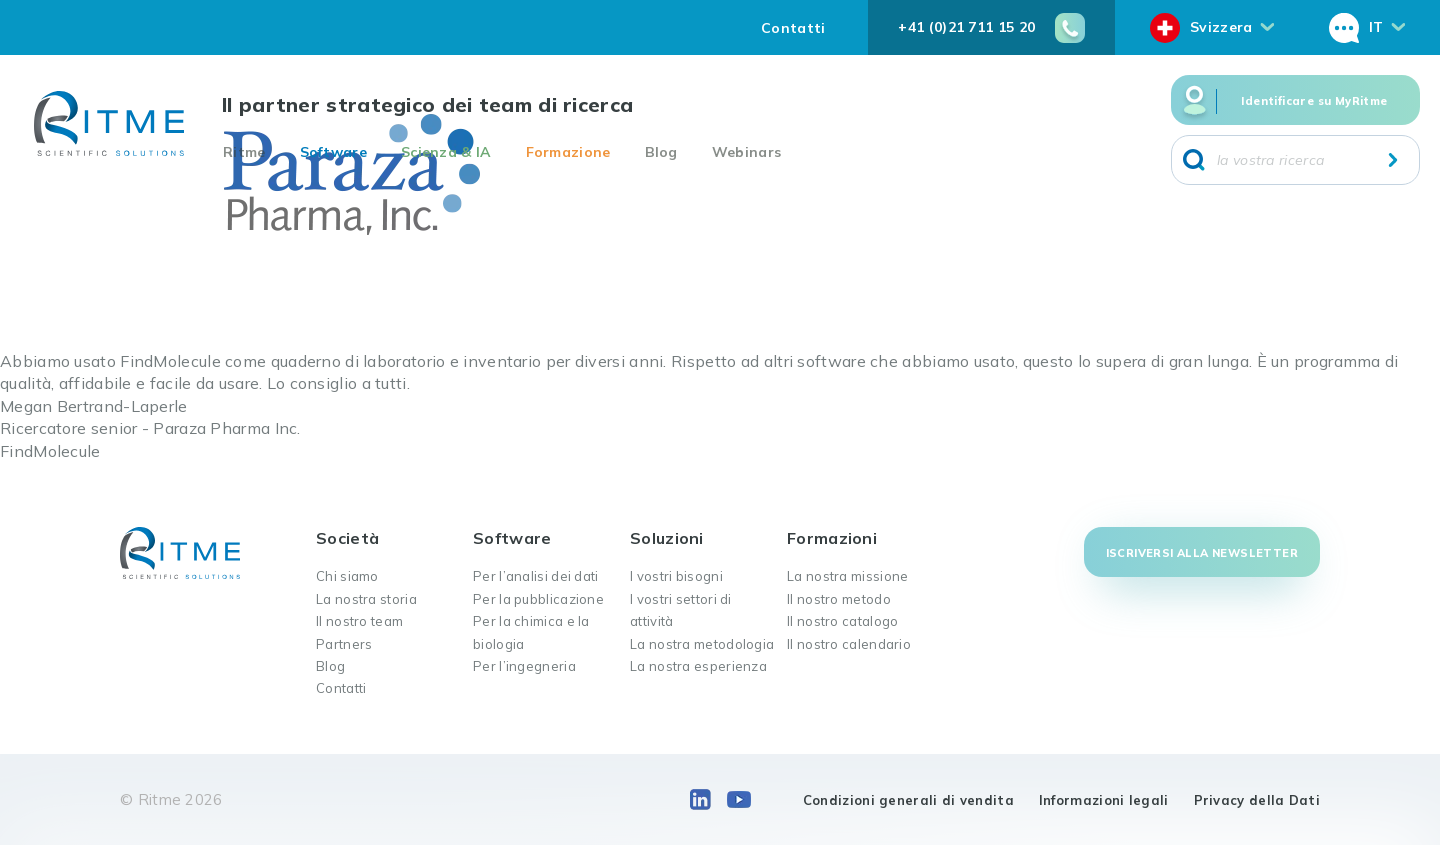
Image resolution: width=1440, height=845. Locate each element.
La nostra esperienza (698, 666)
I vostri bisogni (676, 576)
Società (347, 538)
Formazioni (832, 538)
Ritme (244, 152)
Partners (344, 644)
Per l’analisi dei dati (536, 576)
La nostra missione (847, 576)
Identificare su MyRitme (1314, 101)
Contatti (793, 28)
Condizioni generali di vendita (908, 800)
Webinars (746, 152)
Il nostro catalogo (842, 621)
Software (333, 152)
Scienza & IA (446, 152)
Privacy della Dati (1257, 800)
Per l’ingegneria (524, 666)
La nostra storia (366, 599)
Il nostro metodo (839, 599)
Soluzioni (667, 538)
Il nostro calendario (849, 644)
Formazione (568, 152)
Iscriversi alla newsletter (1202, 553)
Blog (661, 152)
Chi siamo (347, 576)
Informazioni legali (1104, 800)
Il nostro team (359, 621)
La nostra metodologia (702, 644)
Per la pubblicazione (538, 599)
